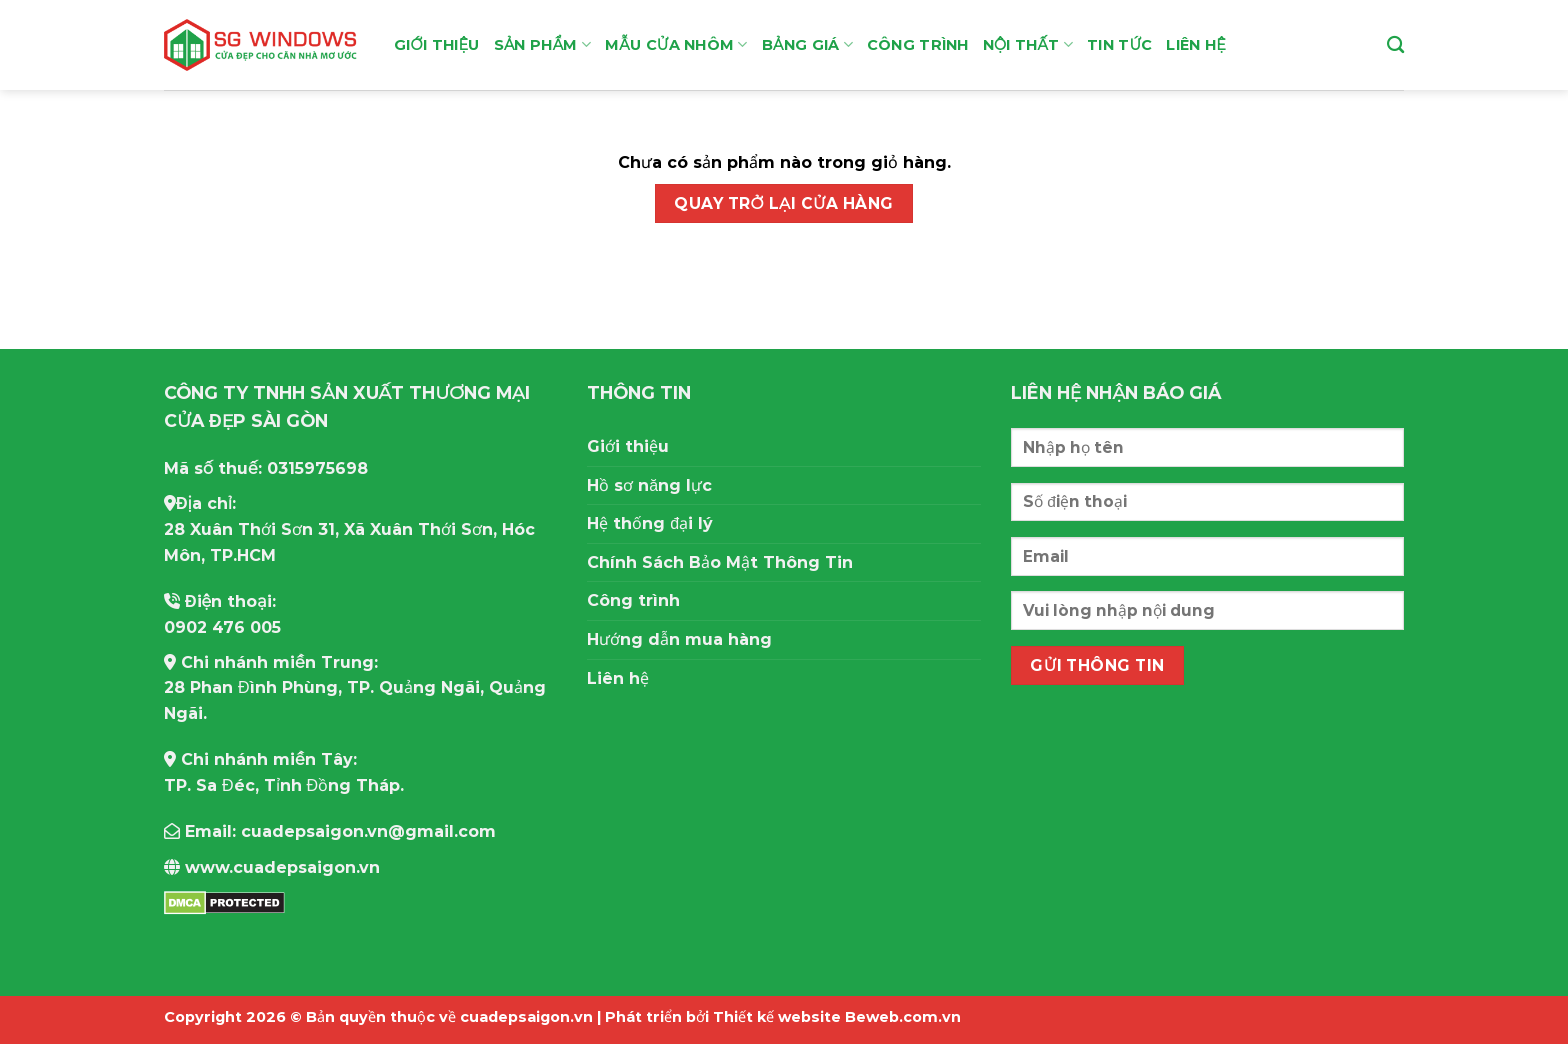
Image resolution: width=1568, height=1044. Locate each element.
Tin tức (1120, 45)
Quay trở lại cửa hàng (783, 203)
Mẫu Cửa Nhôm (676, 44)
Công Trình (918, 45)
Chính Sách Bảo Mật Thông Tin (720, 562)
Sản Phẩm (542, 44)
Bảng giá (807, 44)
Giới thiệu (437, 45)
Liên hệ (1196, 45)
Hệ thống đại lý (650, 523)
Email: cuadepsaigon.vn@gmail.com (330, 831)
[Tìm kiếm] (1395, 45)
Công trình (633, 600)
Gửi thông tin (1097, 665)
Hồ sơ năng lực (649, 485)
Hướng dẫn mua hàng (679, 639)
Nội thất (1028, 44)
